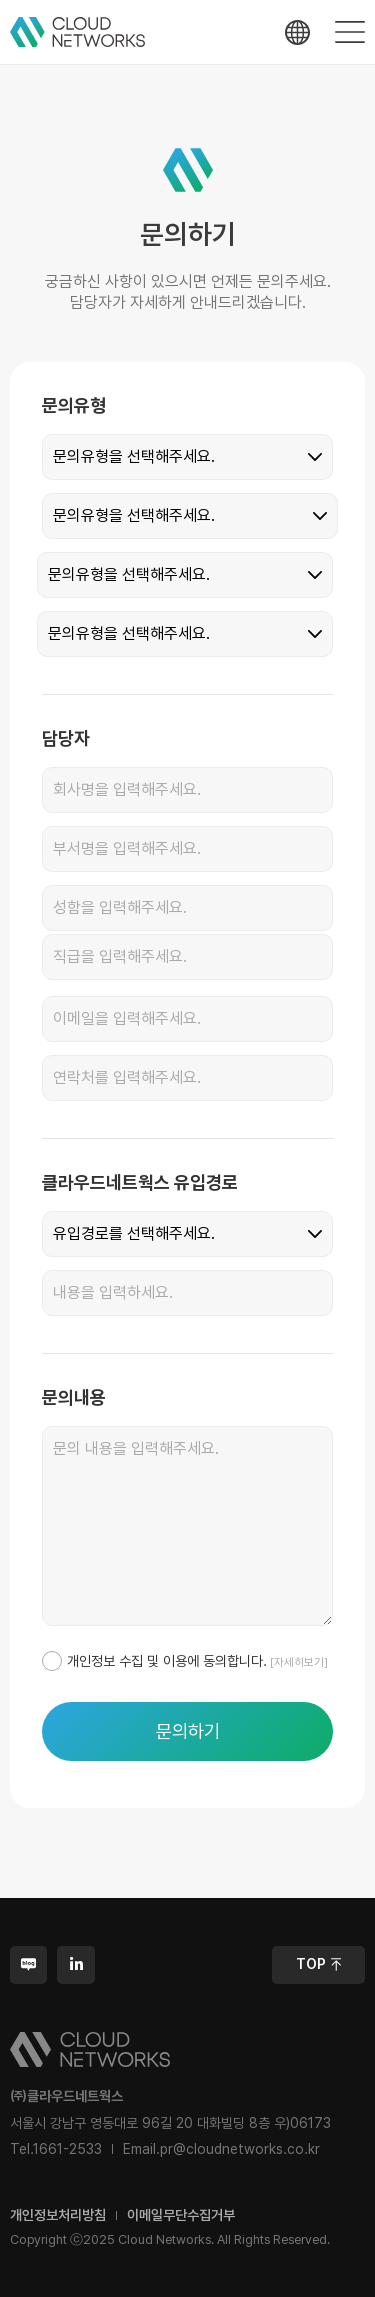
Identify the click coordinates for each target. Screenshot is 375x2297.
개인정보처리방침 (58, 2215)
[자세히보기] (297, 1662)
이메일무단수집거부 (181, 2215)
